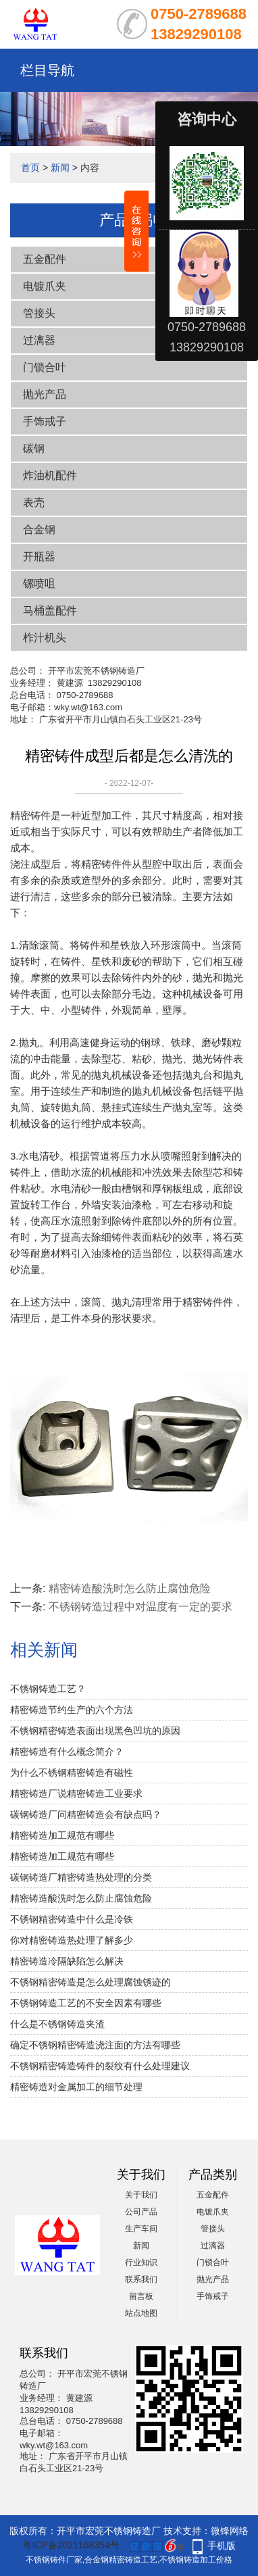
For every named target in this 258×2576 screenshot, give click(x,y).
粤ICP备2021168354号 (70, 2545)
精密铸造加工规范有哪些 (62, 1835)
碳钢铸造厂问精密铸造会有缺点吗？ (85, 1814)
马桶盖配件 (50, 610)
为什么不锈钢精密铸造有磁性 (71, 1772)
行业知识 (141, 2262)
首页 (30, 167)
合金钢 (39, 529)
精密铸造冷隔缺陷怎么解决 (67, 1961)
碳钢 (34, 448)
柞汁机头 (44, 637)
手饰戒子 (44, 421)
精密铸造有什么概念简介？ (67, 1751)
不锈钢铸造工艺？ (48, 1688)
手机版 (221, 2545)
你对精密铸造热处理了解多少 (71, 1940)
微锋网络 (230, 2530)
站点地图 (141, 2313)
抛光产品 (44, 394)
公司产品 (141, 2211)
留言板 (141, 2296)
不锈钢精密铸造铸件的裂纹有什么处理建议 (100, 2065)
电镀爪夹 (44, 286)
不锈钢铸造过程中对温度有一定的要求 (140, 1606)
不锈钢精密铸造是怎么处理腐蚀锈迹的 (90, 1982)
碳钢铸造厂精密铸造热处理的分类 (81, 1877)
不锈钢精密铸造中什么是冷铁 (71, 1919)
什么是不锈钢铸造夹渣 (57, 2023)
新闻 (60, 167)
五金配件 (213, 2195)
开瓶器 (39, 556)
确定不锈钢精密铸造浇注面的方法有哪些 (95, 2044)
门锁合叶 (44, 367)
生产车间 (141, 2228)
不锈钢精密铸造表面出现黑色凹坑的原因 (95, 1730)
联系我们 (141, 2279)
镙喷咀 (39, 583)
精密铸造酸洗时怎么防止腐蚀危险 (130, 1588)
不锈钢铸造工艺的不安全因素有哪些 (85, 2003)
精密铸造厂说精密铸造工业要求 (76, 1793)
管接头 (39, 313)
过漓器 (39, 340)
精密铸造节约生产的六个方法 (71, 1709)
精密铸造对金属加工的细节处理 (76, 2086)
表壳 (34, 502)
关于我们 (141, 2195)
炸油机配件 (50, 475)
